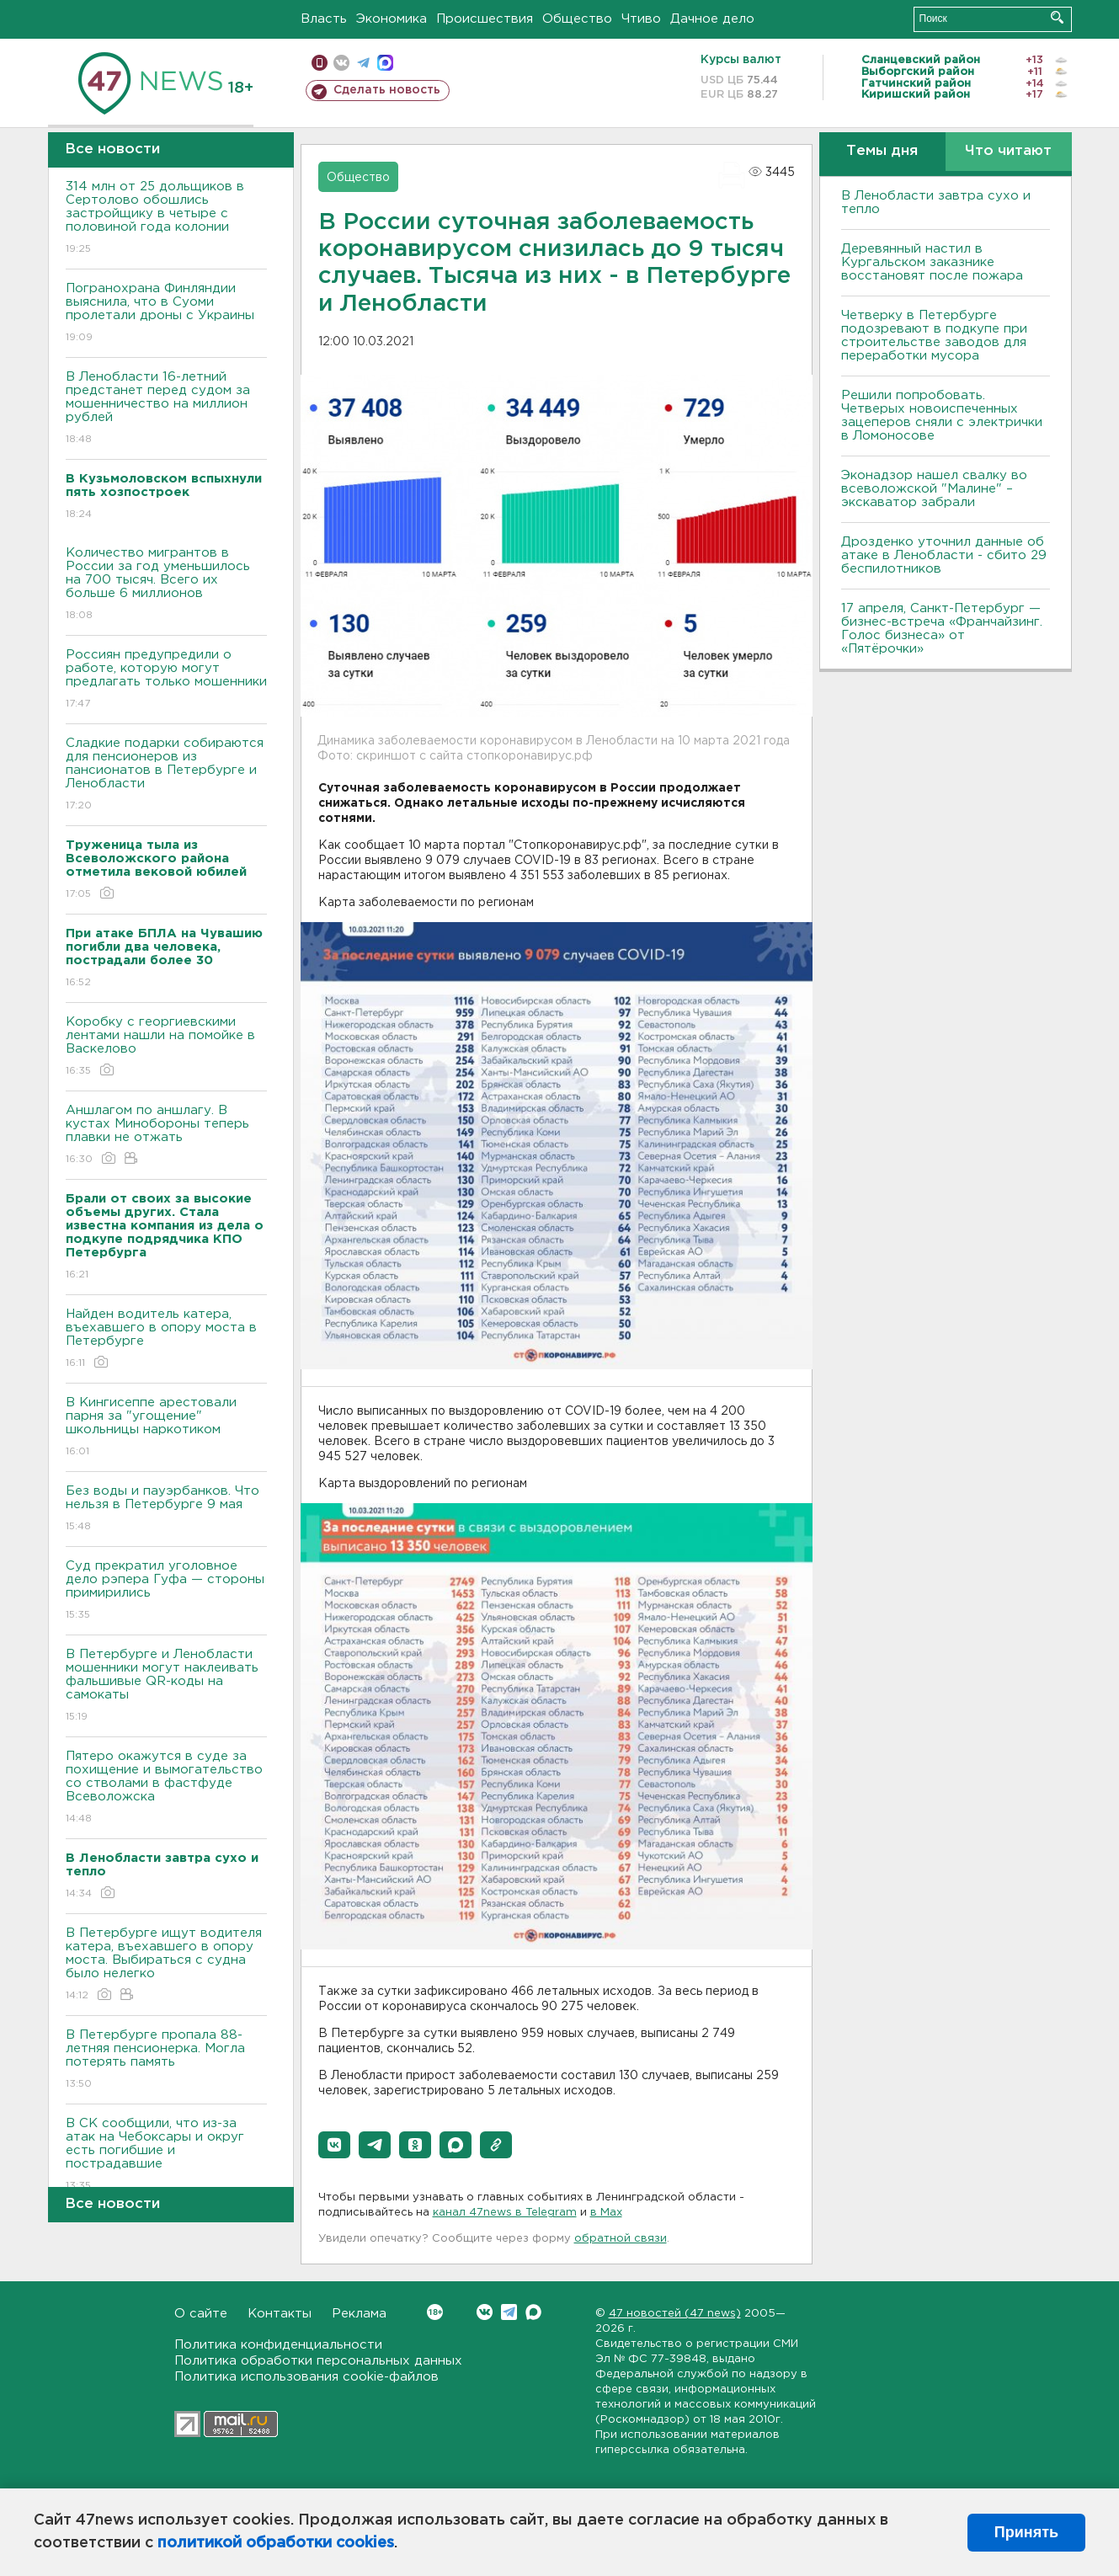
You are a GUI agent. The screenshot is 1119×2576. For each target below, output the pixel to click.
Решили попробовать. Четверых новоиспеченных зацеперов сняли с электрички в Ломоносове (941, 415)
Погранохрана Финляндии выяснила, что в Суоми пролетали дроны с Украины (166, 313)
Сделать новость (386, 90)
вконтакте (341, 63)
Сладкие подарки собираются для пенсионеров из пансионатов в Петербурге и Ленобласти (166, 775)
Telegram (509, 2312)
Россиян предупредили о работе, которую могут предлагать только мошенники (166, 680)
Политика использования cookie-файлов (306, 2376)
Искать (1057, 17)
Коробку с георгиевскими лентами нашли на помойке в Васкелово (166, 1047)
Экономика (391, 18)
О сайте (200, 2313)
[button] (334, 2144)
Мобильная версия (320, 63)
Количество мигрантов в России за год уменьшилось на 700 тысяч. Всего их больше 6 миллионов (166, 584)
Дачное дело (712, 18)
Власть (324, 18)
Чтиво (641, 18)
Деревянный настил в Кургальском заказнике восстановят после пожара (932, 262)
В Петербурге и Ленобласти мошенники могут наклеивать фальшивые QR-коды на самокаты (166, 1686)
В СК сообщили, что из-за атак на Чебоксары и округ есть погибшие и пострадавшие (166, 2155)
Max (533, 2312)
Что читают (1008, 151)
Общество (577, 18)
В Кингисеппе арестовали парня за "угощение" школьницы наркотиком (166, 1428)
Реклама (359, 2313)
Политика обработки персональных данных (318, 2360)
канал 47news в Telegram (505, 2212)
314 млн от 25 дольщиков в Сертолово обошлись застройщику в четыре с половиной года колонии (166, 218)
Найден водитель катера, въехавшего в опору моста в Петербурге (166, 1339)
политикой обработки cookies (275, 2543)
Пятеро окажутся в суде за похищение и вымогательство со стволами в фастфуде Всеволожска (166, 1788)
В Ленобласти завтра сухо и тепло (936, 202)
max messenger (385, 63)
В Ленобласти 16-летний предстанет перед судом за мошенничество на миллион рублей (166, 408)
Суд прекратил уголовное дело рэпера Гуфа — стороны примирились (166, 1591)
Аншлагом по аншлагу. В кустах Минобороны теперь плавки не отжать (166, 1135)
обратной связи (620, 2238)
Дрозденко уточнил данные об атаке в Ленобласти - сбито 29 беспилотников (944, 555)
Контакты (280, 2313)
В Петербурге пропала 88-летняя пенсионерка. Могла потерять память (166, 2060)
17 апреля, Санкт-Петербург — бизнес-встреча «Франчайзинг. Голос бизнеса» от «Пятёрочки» (941, 628)
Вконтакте (435, 2312)
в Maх (606, 2212)
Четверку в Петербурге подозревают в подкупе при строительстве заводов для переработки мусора (934, 335)
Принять (1026, 2532)
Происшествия (484, 18)
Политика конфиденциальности (278, 2344)
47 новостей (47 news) (675, 2313)
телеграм (363, 63)
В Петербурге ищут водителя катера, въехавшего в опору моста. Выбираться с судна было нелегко (166, 1965)
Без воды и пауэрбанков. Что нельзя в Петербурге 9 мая (166, 1509)
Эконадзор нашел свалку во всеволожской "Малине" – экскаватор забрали (934, 489)
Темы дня (882, 151)
